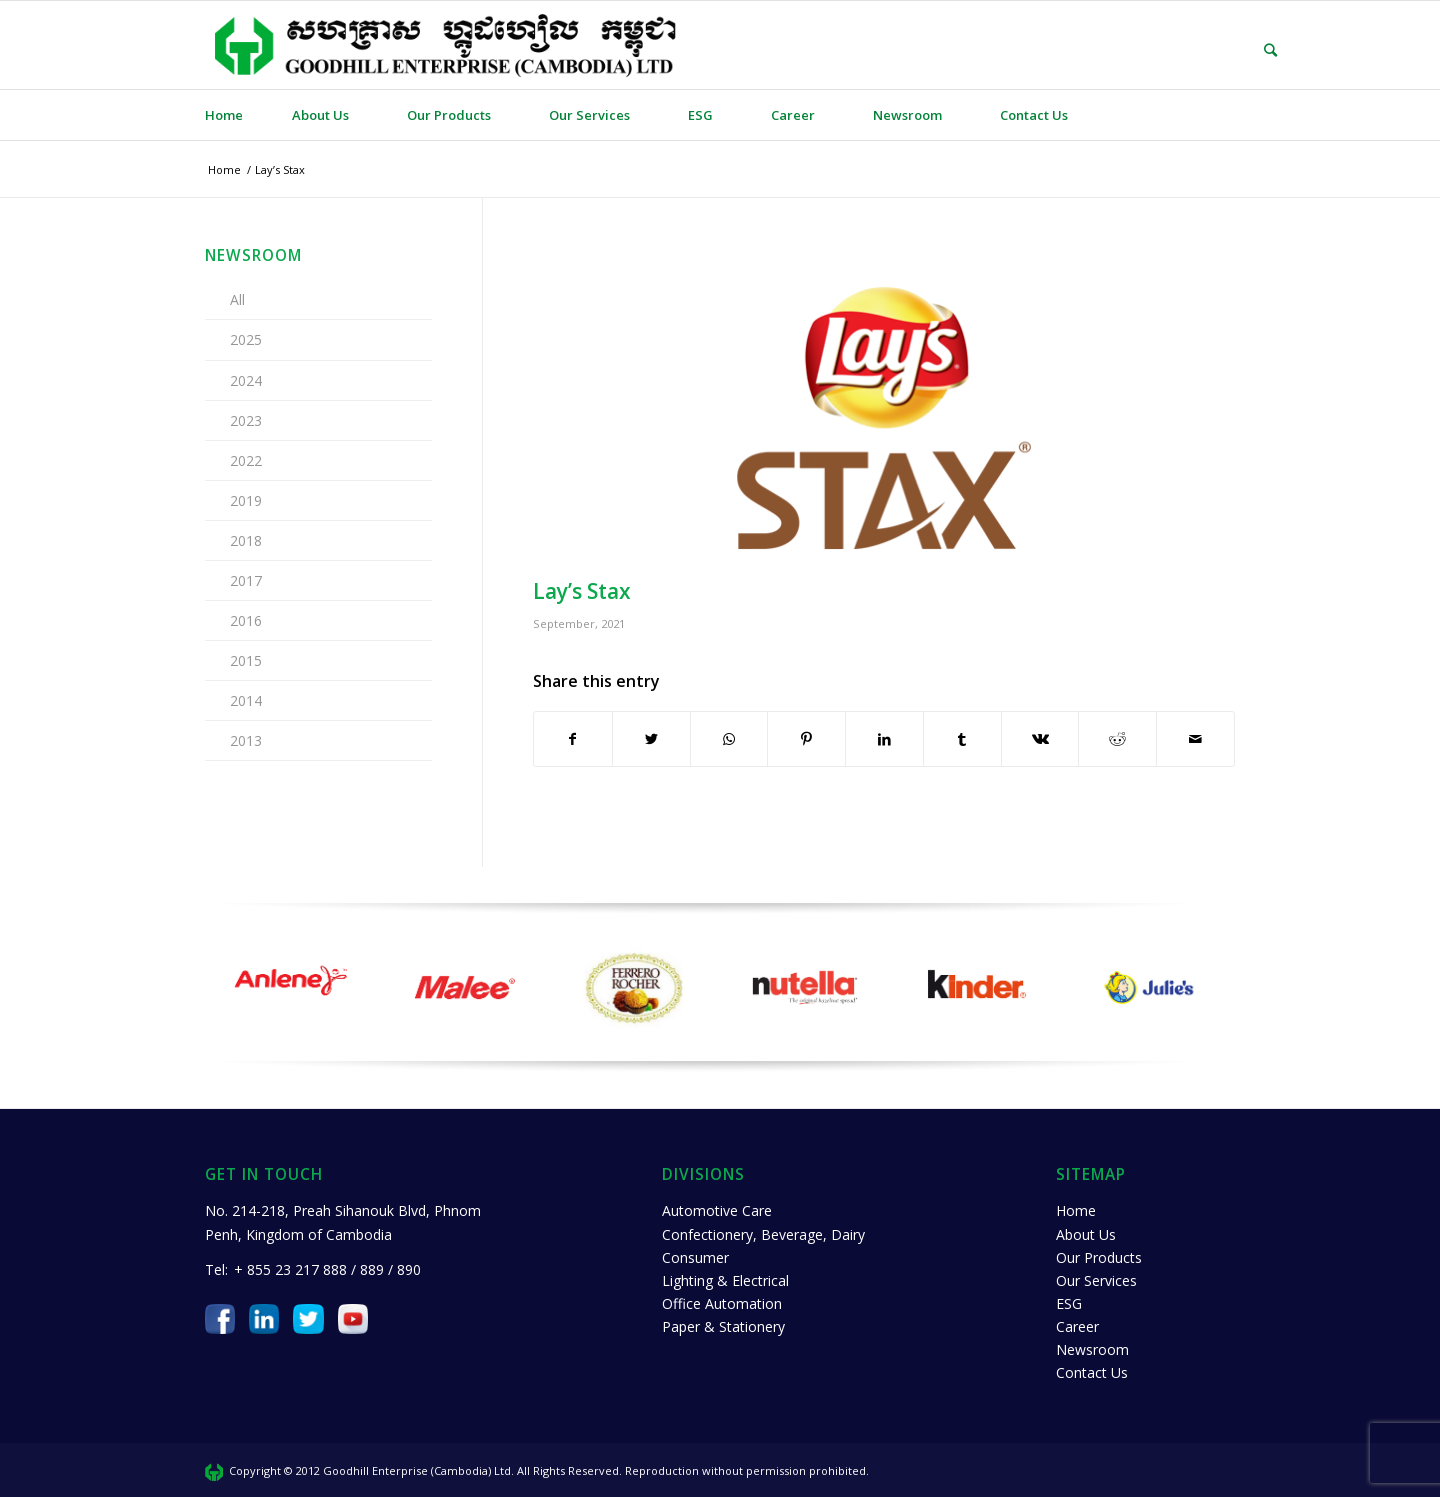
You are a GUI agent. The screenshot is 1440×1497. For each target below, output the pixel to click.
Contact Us (1092, 1372)
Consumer (695, 1257)
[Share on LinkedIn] (884, 739)
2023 (246, 420)
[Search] (1256, 50)
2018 (246, 540)
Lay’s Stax (582, 591)
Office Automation (722, 1303)
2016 (246, 620)
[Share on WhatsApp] (729, 739)
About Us (1086, 1234)
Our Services (1096, 1280)
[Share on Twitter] (651, 739)
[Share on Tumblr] (962, 739)
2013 (246, 740)
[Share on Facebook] (573, 739)
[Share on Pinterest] (806, 739)
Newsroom (1092, 1349)
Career (1077, 1326)
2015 (246, 660)
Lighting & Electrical (725, 1280)
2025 (246, 339)
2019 (246, 500)
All (237, 299)
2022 (246, 460)
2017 (246, 580)
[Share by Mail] (1195, 739)
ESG (1069, 1303)
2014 (246, 700)
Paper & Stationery (723, 1326)
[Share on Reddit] (1117, 739)
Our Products (1099, 1257)
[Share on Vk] (1040, 739)
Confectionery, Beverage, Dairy (763, 1234)
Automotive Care (717, 1210)
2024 (246, 380)
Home (1076, 1210)
